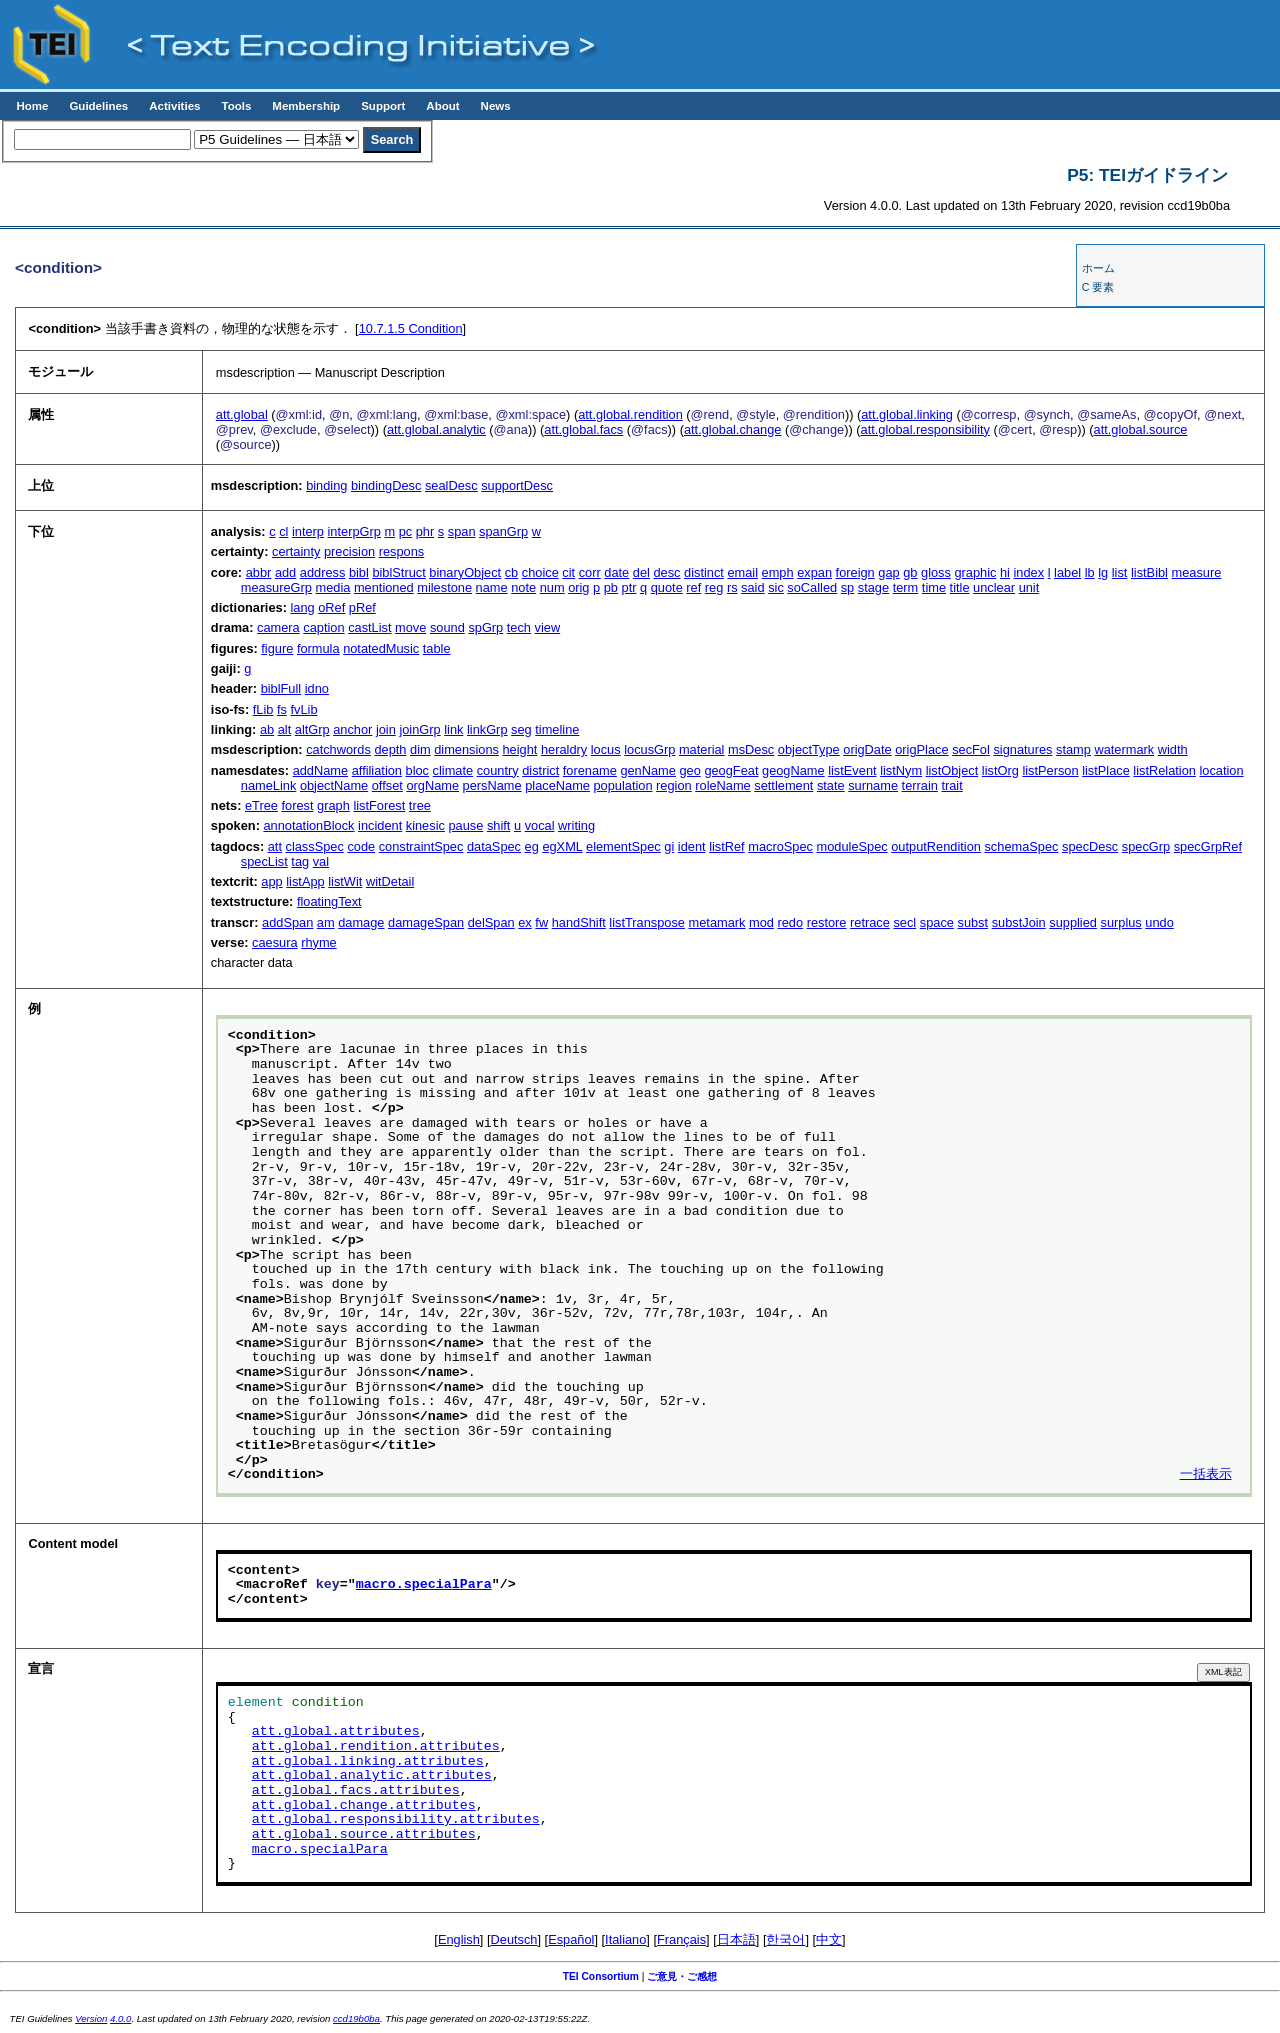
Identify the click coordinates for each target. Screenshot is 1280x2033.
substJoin (1019, 922)
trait (951, 785)
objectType (809, 749)
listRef (727, 846)
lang (302, 607)
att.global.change (732, 429)
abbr (259, 572)
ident (692, 846)
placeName (557, 785)
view (548, 627)
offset (387, 785)
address (323, 572)
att (275, 846)
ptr (629, 587)
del (641, 572)
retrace (870, 922)
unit (1029, 587)
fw (541, 922)
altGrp (312, 729)
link (453, 729)
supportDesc (517, 485)
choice (540, 572)
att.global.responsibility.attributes (396, 1820)
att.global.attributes (336, 1732)
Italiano (625, 1939)
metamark (717, 922)
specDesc (1090, 846)
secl (904, 922)
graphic (975, 572)
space (937, 922)
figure (277, 648)
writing (576, 825)
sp (848, 587)
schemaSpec (1021, 846)
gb (910, 572)
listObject (952, 770)
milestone (444, 587)
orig (578, 587)
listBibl (1149, 572)
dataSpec (494, 846)
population (622, 785)
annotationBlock (308, 825)
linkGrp (487, 729)
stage (873, 587)
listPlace (1106, 770)
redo (790, 922)
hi (1005, 572)
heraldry (564, 749)
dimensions (466, 749)
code (361, 846)
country (498, 770)
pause (465, 825)
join (386, 729)
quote (667, 587)
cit (568, 572)
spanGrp (503, 531)
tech (519, 627)
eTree (261, 805)
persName (492, 785)
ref (693, 587)
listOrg (1000, 770)
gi (669, 846)
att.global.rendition (630, 414)
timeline (557, 729)
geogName (793, 770)
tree (420, 805)
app (271, 881)
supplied (1073, 922)
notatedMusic (381, 648)
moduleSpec (852, 846)
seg (521, 729)
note (523, 587)
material (702, 749)
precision (349, 551)
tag (300, 861)
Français (681, 1939)
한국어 (785, 1939)
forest (298, 805)
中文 (829, 1939)
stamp (1073, 749)
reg (714, 587)
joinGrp (419, 729)
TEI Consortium (601, 1976)
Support (383, 106)
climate (453, 770)
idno (317, 688)
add (285, 572)
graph (333, 805)
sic (776, 587)
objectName (334, 785)
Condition (411, 328)
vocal (540, 825)
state (831, 785)
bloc (417, 770)
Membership (306, 106)
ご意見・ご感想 (682, 1976)
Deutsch (514, 1939)
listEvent (852, 770)
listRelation (1164, 770)
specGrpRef (1208, 846)
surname (873, 785)
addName (321, 770)
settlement (783, 785)
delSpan (491, 922)
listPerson (1050, 770)
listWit (345, 881)
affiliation (377, 770)
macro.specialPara (424, 1585)
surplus (1121, 922)
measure (1197, 572)
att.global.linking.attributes (368, 1762)
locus (606, 749)
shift (498, 825)
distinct (704, 572)
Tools (236, 106)
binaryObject (465, 572)
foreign (855, 572)
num (552, 587)
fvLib (304, 709)
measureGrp (276, 587)
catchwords (338, 749)
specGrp (1146, 846)
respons (402, 551)
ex (525, 922)
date (616, 572)
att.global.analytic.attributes (372, 1776)
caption (323, 627)
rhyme (319, 942)
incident (380, 825)
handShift (579, 922)
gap (888, 572)
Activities (174, 106)
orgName (432, 785)
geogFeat (731, 770)
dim (420, 749)
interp (308, 531)
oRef (331, 607)
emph (778, 572)
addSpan (287, 922)
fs (282, 709)
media (333, 587)
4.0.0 (120, 2018)
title (960, 587)
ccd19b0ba (356, 2018)
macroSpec (780, 846)
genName (648, 770)
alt (285, 729)
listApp (305, 881)
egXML (562, 846)
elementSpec (623, 846)
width (1173, 749)
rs (732, 587)
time (934, 587)
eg (532, 846)
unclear (994, 587)
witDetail (390, 881)
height (520, 749)
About (442, 106)
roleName (722, 785)
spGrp (485, 627)
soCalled (812, 587)
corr (590, 572)
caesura (275, 942)
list (1120, 572)
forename (590, 770)
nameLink (269, 785)
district (540, 770)
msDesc (751, 749)
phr (425, 531)
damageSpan (426, 922)
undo (1159, 922)
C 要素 (1098, 287)
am (326, 922)
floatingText (329, 901)
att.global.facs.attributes (356, 1791)
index (1029, 572)
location (1222, 770)
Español (571, 1939)
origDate (867, 749)
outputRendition (936, 846)
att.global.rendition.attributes (376, 1747)
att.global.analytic (436, 429)
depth (390, 749)
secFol (971, 749)
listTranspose (647, 922)
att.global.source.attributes (364, 1835)
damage (361, 922)
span (462, 531)
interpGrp (354, 531)
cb (512, 572)
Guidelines (98, 106)
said (752, 587)
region (674, 785)
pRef (362, 607)
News (496, 106)
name (492, 587)
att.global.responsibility (925, 429)
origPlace (921, 749)
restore (827, 922)
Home (32, 106)
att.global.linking (907, 414)
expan (814, 572)
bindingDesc (386, 485)
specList (264, 861)
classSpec (315, 846)
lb (1090, 572)
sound (447, 627)
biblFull (281, 688)
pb (611, 587)
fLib (263, 709)
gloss (936, 572)
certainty (296, 551)
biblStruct (398, 572)
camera (278, 627)
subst (972, 922)
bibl (359, 572)
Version (91, 2018)
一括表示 (1206, 1475)
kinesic (425, 825)
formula (318, 648)
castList (369, 627)
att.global (242, 414)
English (459, 1939)
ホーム (1098, 268)
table (437, 648)
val (321, 861)
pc (406, 531)
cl (283, 531)
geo (689, 770)
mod (761, 922)
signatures (1022, 749)
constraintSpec (421, 846)
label (1067, 572)
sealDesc (451, 485)
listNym (901, 770)
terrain (920, 785)
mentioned (384, 587)
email (742, 572)
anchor (352, 729)
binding (326, 485)
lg (1103, 572)
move (410, 627)
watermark (1124, 749)
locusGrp (649, 749)
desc (666, 572)
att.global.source (1141, 429)
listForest (379, 805)
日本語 (736, 1939)
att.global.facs (583, 429)
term (906, 587)
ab (267, 729)
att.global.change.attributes (364, 1806)
